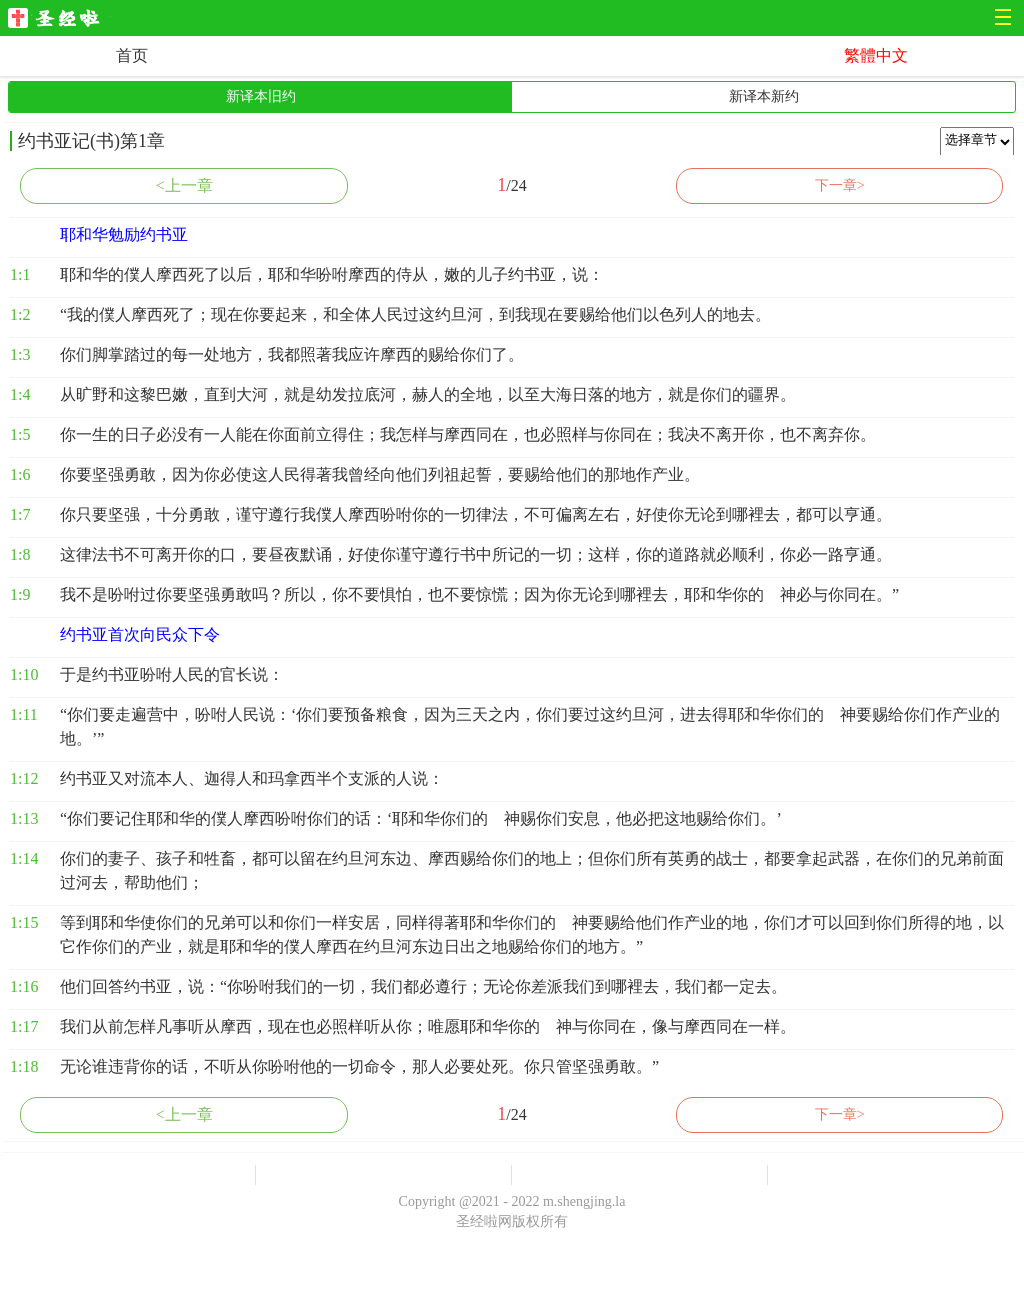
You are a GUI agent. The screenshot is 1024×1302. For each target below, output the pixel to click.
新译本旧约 (261, 96)
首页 (132, 55)
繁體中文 (876, 55)
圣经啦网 (59, 19)
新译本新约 (764, 96)
